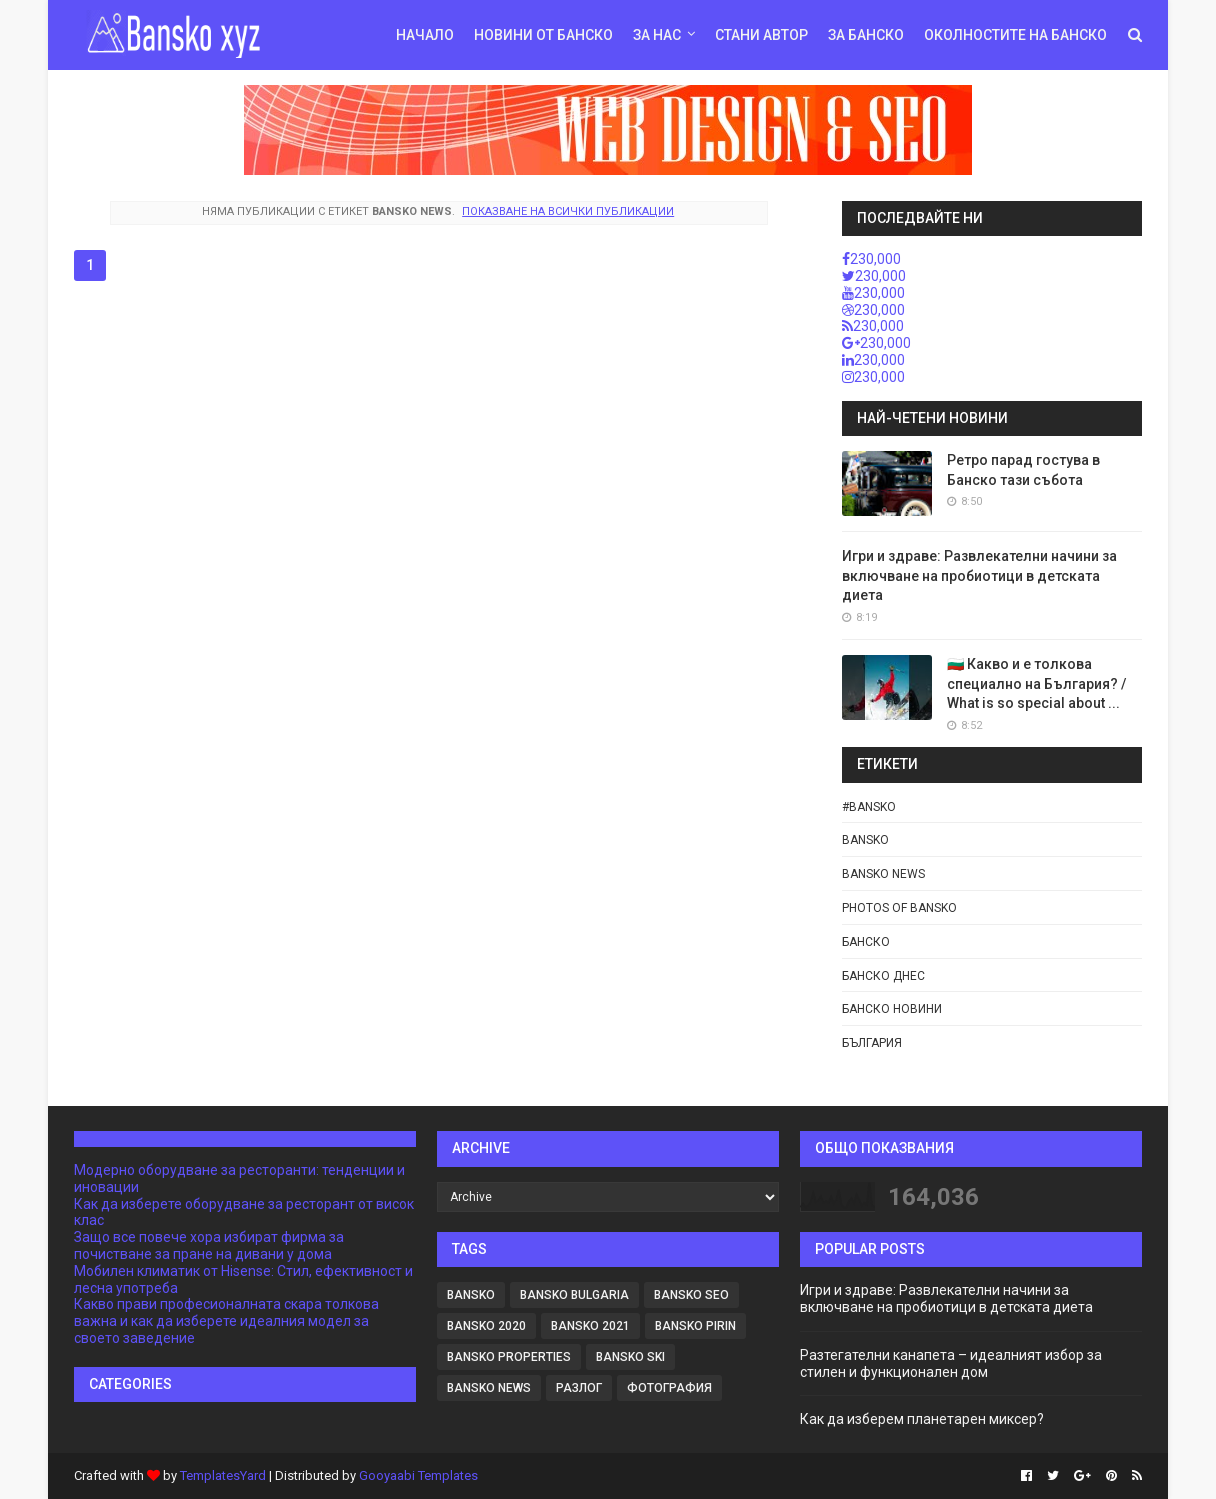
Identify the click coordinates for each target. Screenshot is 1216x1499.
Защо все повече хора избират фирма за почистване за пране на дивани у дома (209, 1245)
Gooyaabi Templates (418, 1475)
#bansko (869, 807)
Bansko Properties (509, 1357)
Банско (866, 942)
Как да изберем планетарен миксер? (922, 1419)
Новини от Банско (543, 35)
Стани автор (761, 35)
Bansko (865, 840)
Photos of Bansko (899, 908)
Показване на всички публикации (568, 211)
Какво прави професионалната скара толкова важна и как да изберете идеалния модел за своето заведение (226, 1321)
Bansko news (883, 874)
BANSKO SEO (691, 1295)
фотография (669, 1388)
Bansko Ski (630, 1357)
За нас (657, 35)
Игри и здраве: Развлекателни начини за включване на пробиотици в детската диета (979, 575)
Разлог (579, 1388)
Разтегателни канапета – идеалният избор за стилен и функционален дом (951, 1363)
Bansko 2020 (486, 1326)
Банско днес (883, 976)
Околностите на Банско (1015, 35)
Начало (425, 35)
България (872, 1043)
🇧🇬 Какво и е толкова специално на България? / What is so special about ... (1036, 683)
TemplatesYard (223, 1475)
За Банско (866, 35)
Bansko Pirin (695, 1326)
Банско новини (892, 1009)
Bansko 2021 (590, 1326)
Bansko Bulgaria (574, 1295)
